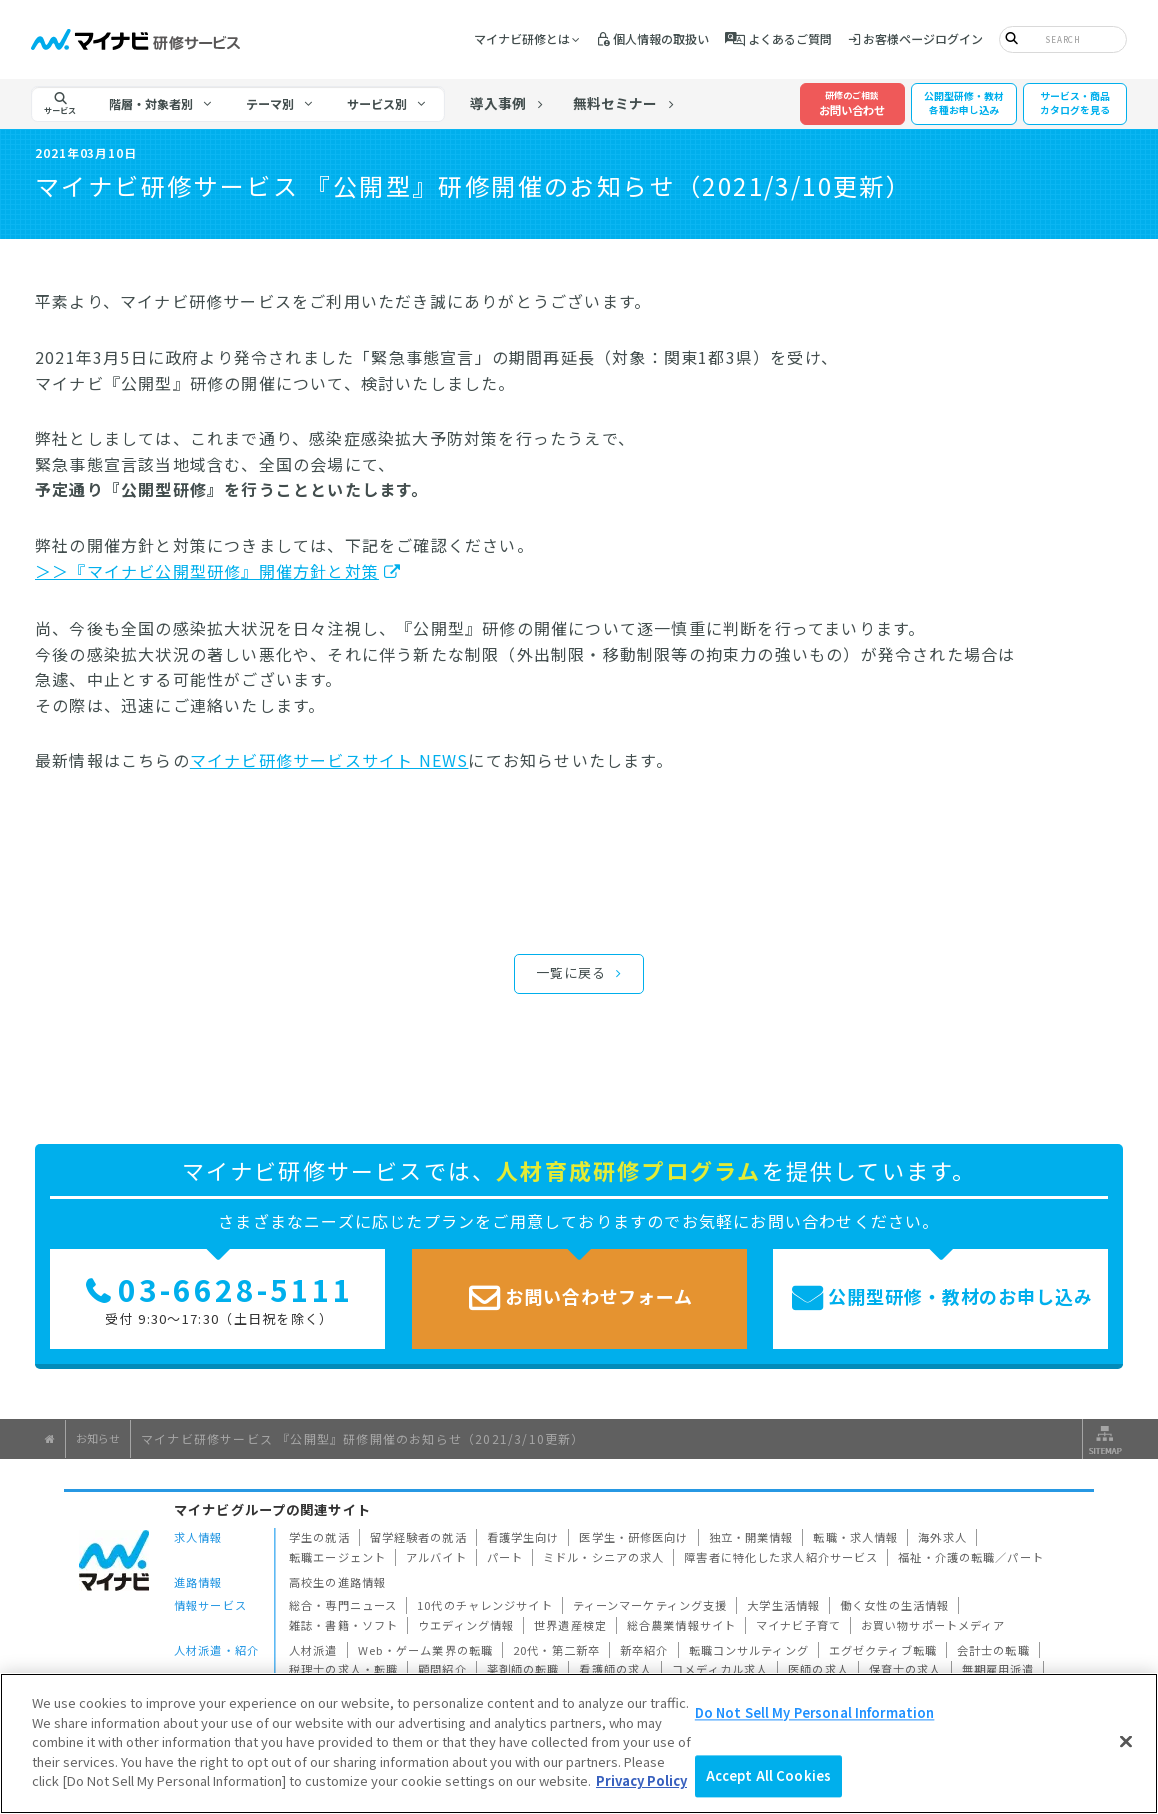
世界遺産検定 (570, 1625)
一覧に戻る (571, 972)
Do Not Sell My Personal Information (815, 1712)
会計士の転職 (993, 1650)
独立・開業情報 (751, 1537)
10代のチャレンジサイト (485, 1605)
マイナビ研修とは (522, 38)
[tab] (160, 104)
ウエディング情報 (466, 1625)
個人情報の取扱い (661, 38)
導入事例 (498, 103)
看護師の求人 (615, 1669)
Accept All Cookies (768, 1776)
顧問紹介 (442, 1669)
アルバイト (436, 1557)
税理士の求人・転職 (343, 1669)
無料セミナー (615, 103)
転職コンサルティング (749, 1650)
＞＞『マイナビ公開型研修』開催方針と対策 (207, 571)
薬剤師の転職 (523, 1669)
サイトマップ (1103, 1439)
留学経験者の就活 (418, 1537)
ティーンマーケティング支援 (650, 1605)
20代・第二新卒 (556, 1650)
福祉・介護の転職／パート (971, 1557)
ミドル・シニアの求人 (603, 1557)
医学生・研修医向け (633, 1537)
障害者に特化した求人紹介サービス (781, 1557)
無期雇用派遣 (998, 1669)
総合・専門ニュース (343, 1605)
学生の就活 (319, 1537)
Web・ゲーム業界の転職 (426, 1650)
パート (505, 1557)
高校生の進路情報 (337, 1582)
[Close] (1126, 1741)
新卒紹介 (644, 1650)
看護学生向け (523, 1537)
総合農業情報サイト (681, 1625)
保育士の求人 (905, 1669)
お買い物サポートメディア (933, 1625)
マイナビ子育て (798, 1625)
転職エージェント (337, 1557)
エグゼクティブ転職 (883, 1650)
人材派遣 (313, 1650)
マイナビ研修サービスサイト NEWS (329, 760)
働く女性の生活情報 (894, 1605)
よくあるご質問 (790, 38)
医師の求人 (818, 1669)
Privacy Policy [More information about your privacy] (641, 1781)
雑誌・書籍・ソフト (343, 1625)
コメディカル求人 (720, 1669)
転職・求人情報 (855, 1537)
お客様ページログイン (923, 38)
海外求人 (942, 1537)
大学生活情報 (783, 1605)
